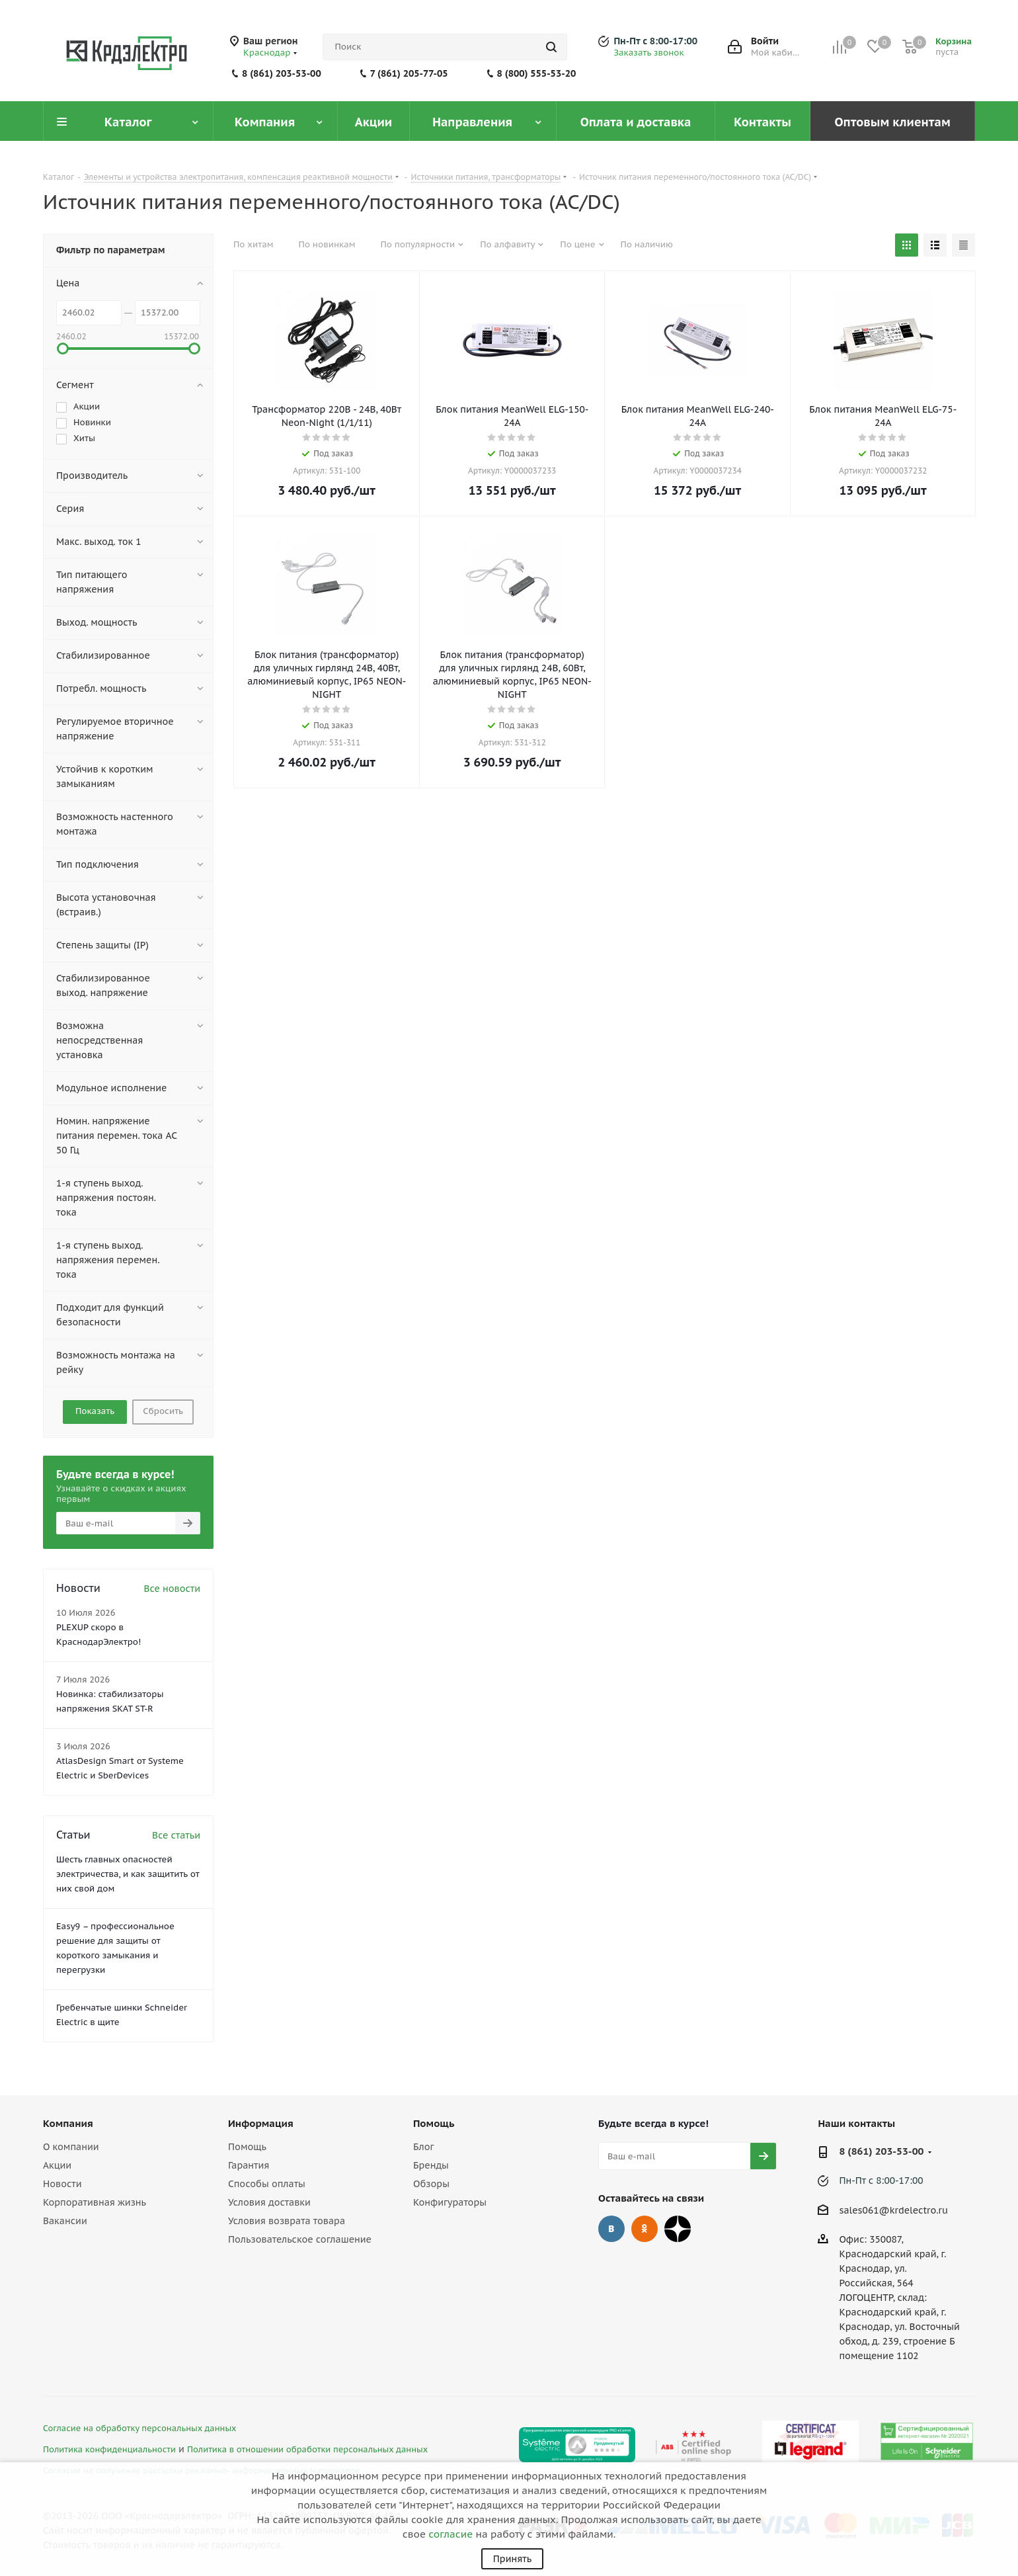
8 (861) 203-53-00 (281, 73)
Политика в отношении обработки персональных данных (307, 2449)
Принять (512, 2559)
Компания (68, 2123)
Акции (57, 2165)
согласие (450, 2534)
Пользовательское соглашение (300, 2239)
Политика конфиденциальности (109, 2449)
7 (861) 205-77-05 (409, 73)
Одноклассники (644, 2229)
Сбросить (163, 1411)
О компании (71, 2147)
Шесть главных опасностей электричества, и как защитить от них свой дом (127, 1874)
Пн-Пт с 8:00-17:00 (655, 41)
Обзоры (431, 2184)
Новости (62, 2184)
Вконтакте (611, 2229)
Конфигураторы (450, 2202)
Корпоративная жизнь (94, 2202)
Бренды (431, 2165)
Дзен (677, 2229)
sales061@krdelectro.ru (893, 2210)
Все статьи (176, 1835)
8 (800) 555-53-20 (536, 73)
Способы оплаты (266, 2184)
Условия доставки (269, 2202)
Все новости (172, 1589)
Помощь (247, 2147)
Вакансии (65, 2221)
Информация (261, 2123)
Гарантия (248, 2165)
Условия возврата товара (286, 2221)
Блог (423, 2147)
